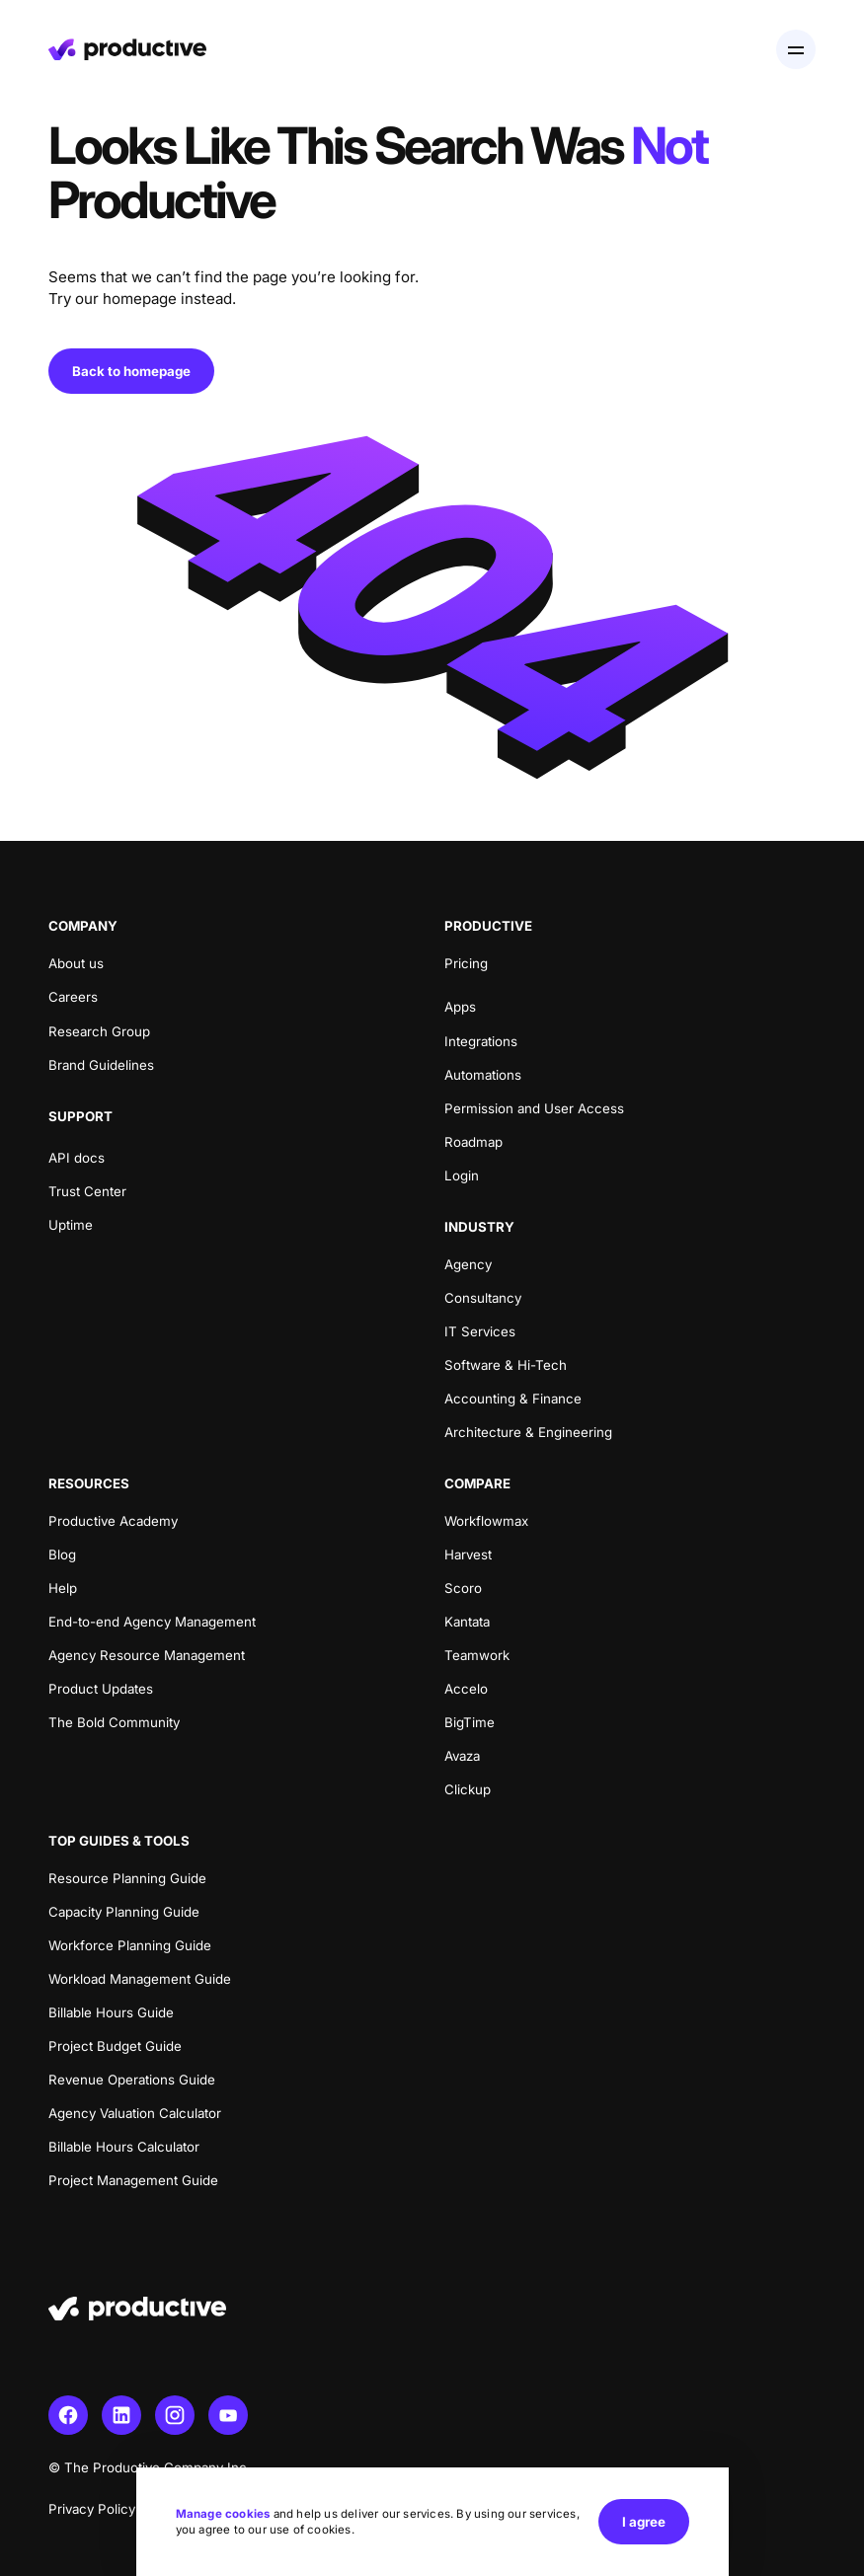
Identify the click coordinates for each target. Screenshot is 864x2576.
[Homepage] (127, 49)
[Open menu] (796, 49)
